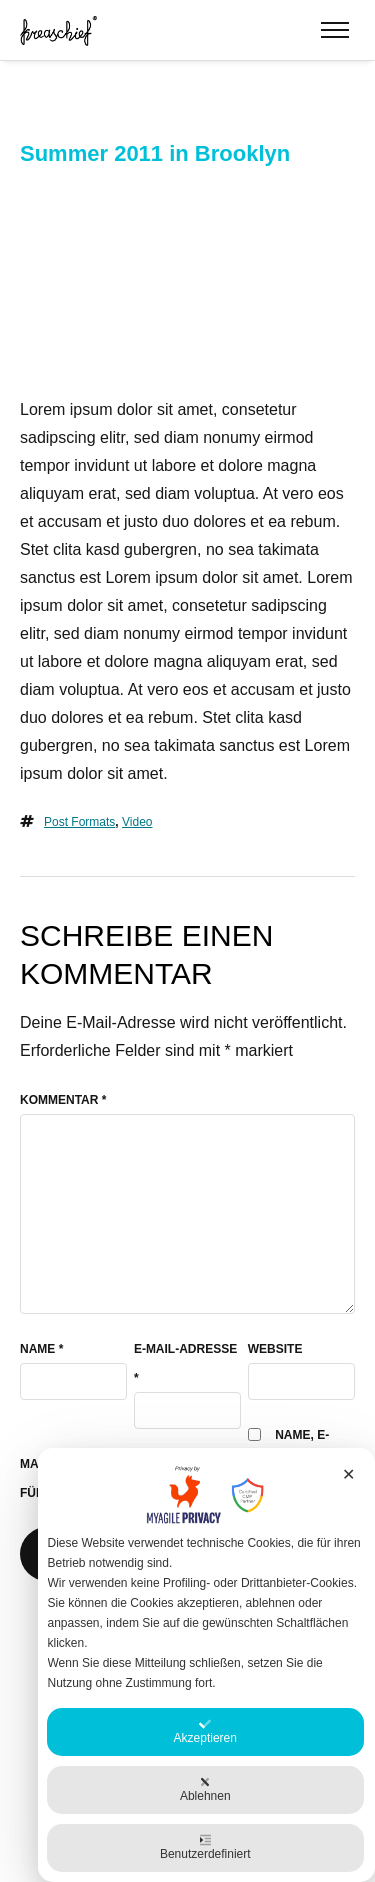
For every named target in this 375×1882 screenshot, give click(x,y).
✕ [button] (348, 1474)
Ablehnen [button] (205, 1789)
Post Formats (79, 822)
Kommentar (63, 1100)
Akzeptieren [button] (205, 1731)
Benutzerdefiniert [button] (205, 1847)
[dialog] (207, 1665)
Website (275, 1349)
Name (41, 1349)
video (137, 822)
